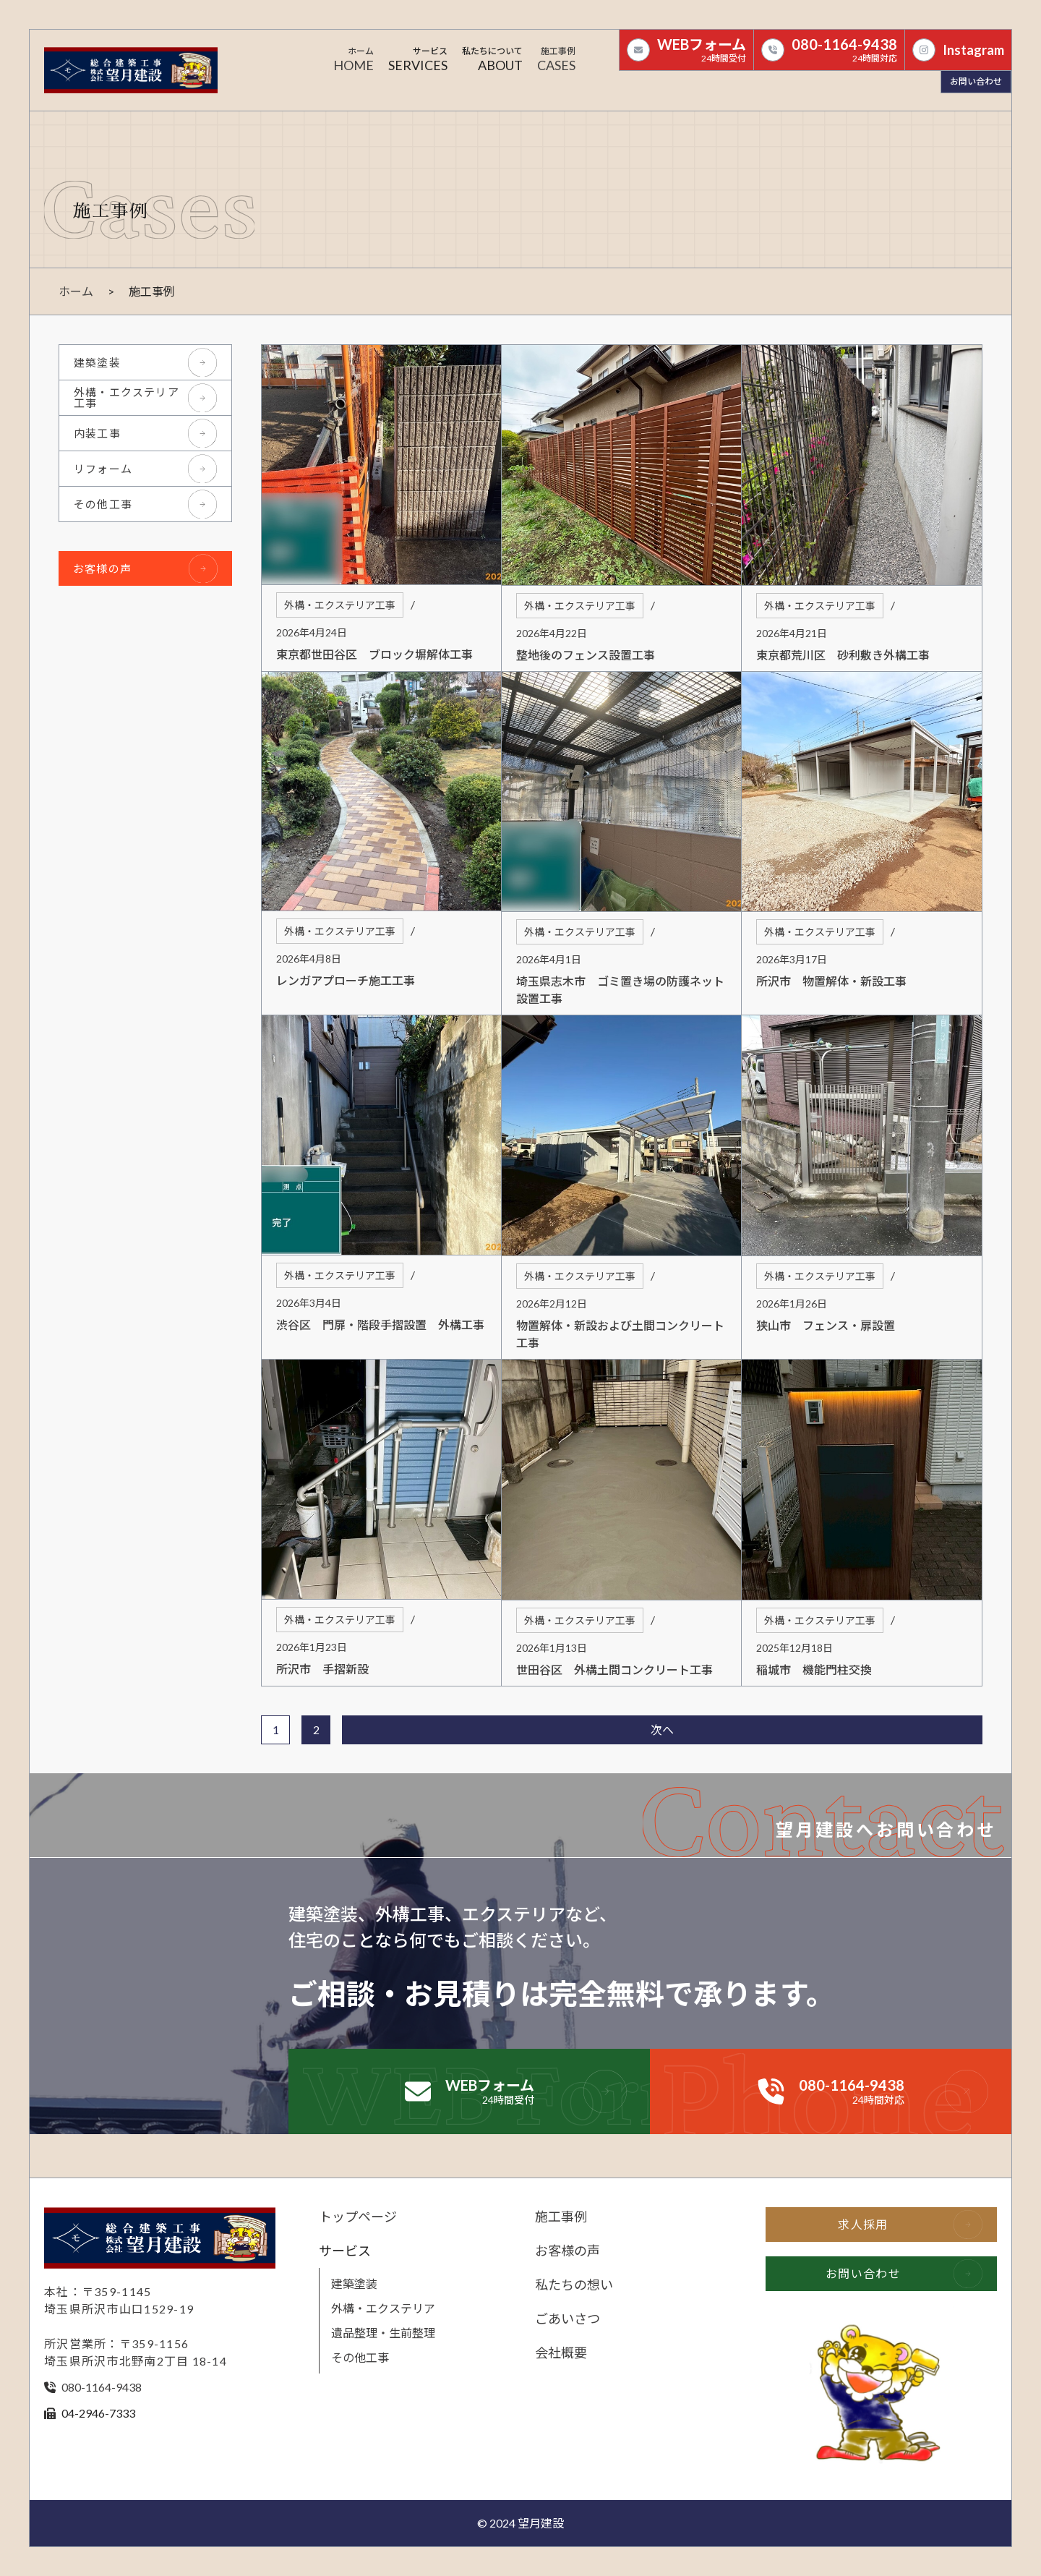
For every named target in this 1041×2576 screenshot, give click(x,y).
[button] (417, 61)
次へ (662, 1729)
